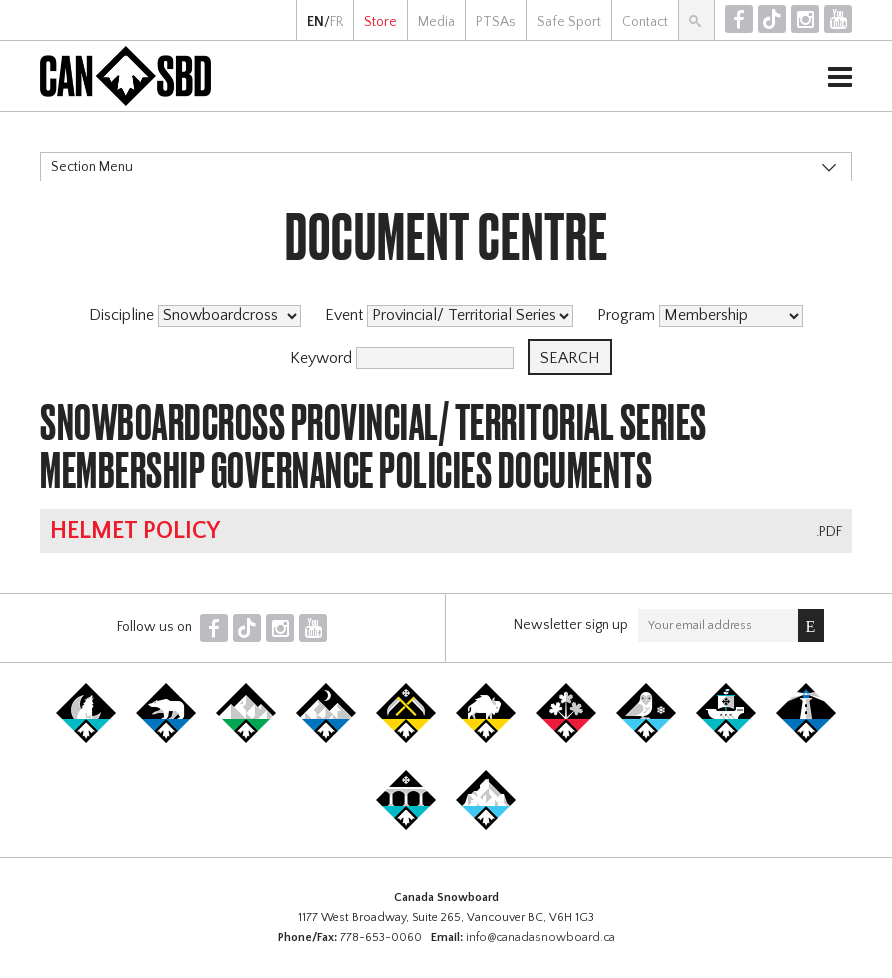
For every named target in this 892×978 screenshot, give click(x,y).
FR (336, 22)
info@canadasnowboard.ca (540, 937)
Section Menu (92, 167)
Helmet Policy (135, 531)
